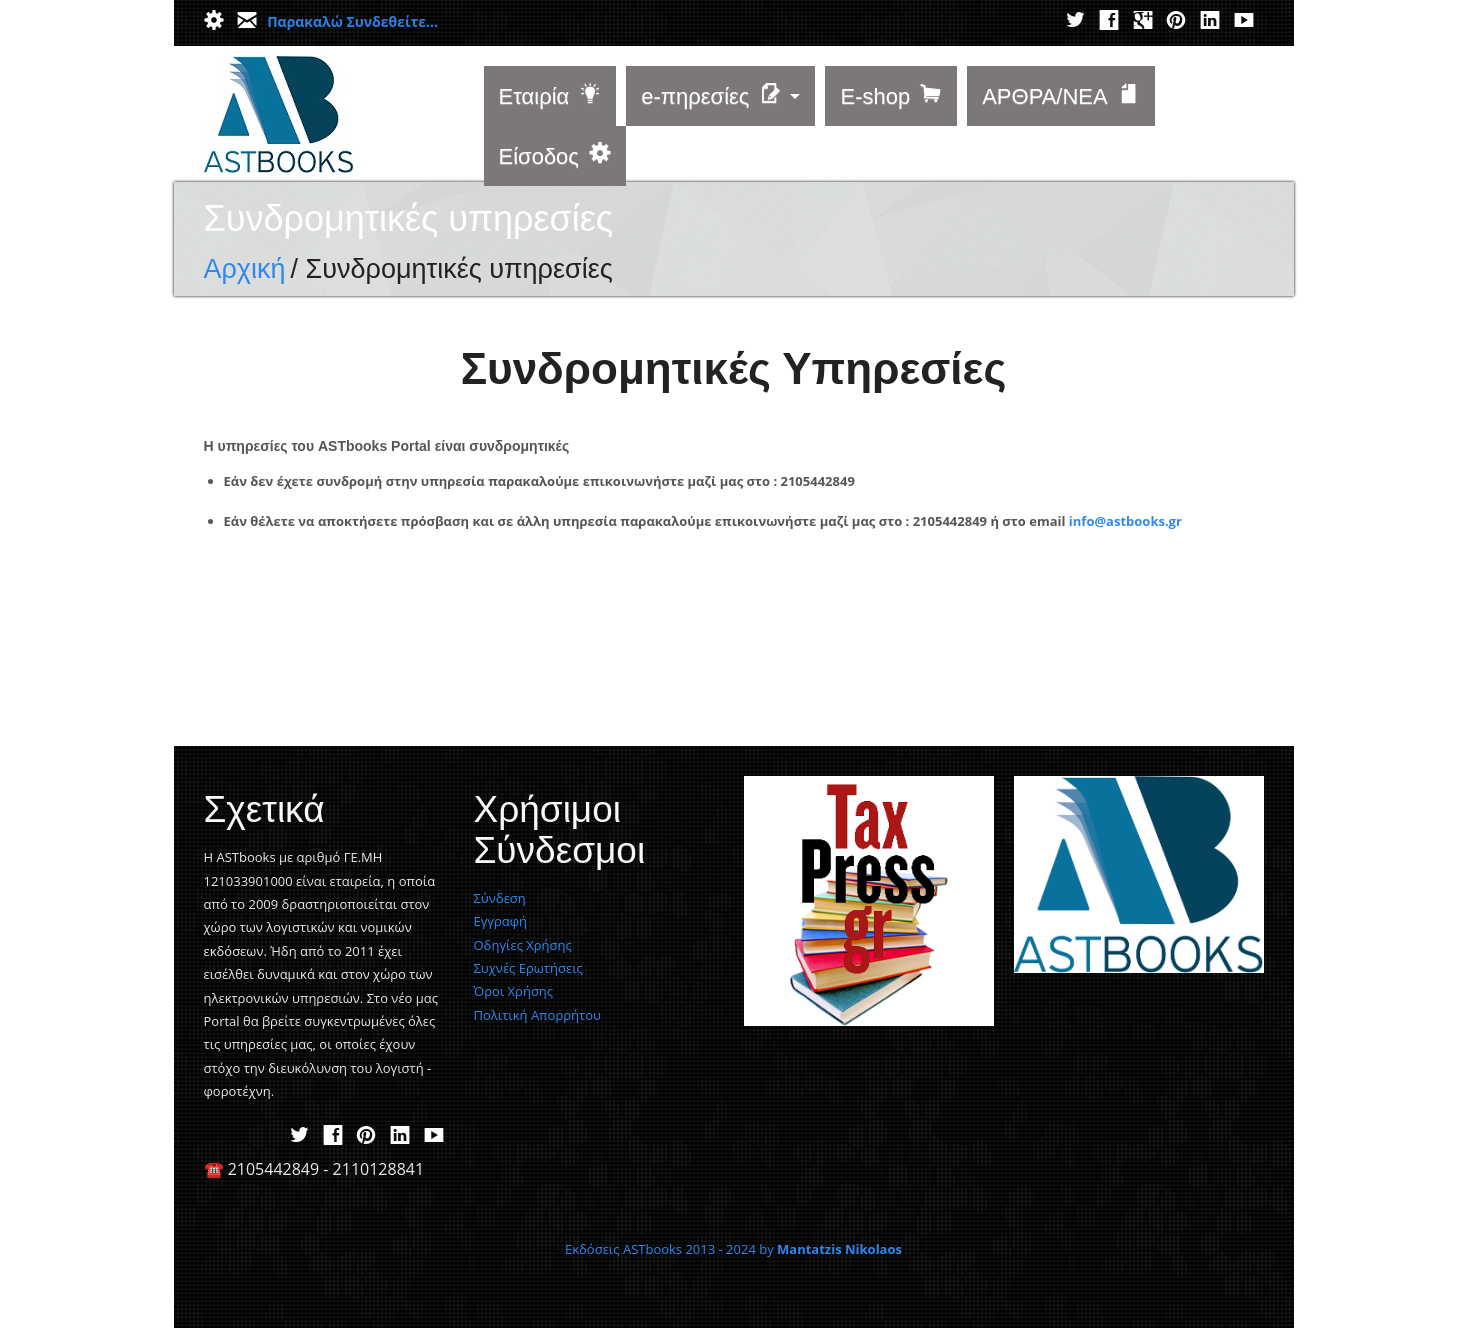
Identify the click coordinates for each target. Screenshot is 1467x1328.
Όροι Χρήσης (514, 991)
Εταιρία (550, 96)
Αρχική (245, 269)
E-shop (891, 96)
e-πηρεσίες (711, 96)
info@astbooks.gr (1125, 521)
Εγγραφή (501, 921)
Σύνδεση (500, 898)
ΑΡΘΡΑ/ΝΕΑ (1061, 96)
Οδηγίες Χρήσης (523, 945)
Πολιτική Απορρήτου (537, 1015)
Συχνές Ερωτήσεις (528, 968)
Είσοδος (555, 156)
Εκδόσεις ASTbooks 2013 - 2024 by (733, 1249)
